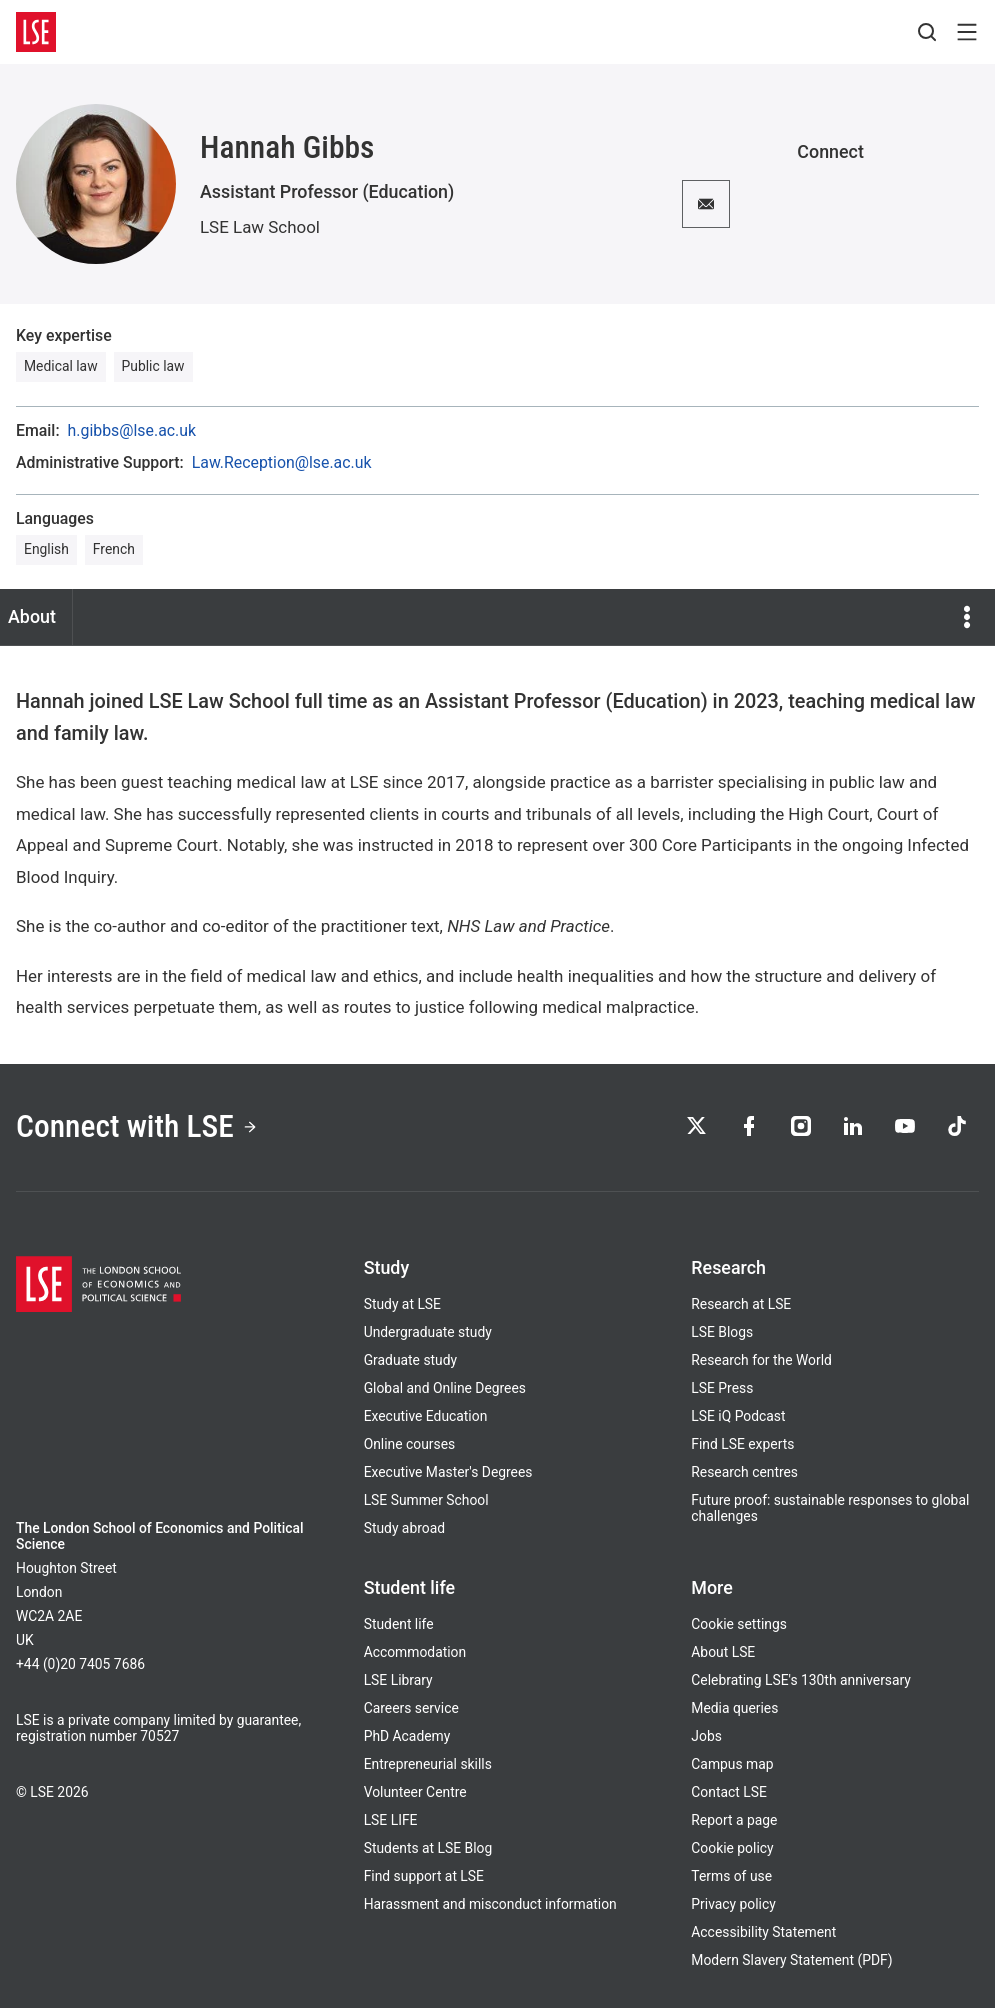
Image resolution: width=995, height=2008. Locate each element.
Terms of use (731, 1876)
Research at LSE (741, 1304)
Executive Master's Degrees (448, 1472)
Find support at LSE (424, 1876)
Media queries (734, 1708)
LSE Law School (260, 227)
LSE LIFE (391, 1820)
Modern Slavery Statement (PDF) (791, 1960)
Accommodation (415, 1652)
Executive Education (426, 1416)
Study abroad (404, 1528)
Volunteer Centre (415, 1792)
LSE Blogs (722, 1332)
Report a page (734, 1820)
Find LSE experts (742, 1444)
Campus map (732, 1764)
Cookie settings (739, 1624)
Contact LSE (728, 1792)
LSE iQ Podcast (738, 1416)
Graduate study (410, 1360)
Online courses (410, 1444)
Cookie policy (732, 1848)
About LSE (723, 1652)
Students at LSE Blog (428, 1848)
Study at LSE (402, 1304)
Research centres (744, 1472)
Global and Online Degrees (445, 1388)
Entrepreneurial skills (428, 1764)
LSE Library (398, 1680)
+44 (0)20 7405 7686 (80, 1664)
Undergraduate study (428, 1332)
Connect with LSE (137, 1126)
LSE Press (722, 1388)
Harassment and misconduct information (490, 1904)
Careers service (411, 1708)
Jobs (706, 1736)
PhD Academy (407, 1736)
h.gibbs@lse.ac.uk (132, 431)
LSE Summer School (426, 1500)
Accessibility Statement (763, 1932)
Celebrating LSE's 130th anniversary (801, 1680)
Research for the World (761, 1360)
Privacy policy (733, 1904)
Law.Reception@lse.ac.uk (282, 463)
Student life (399, 1624)
